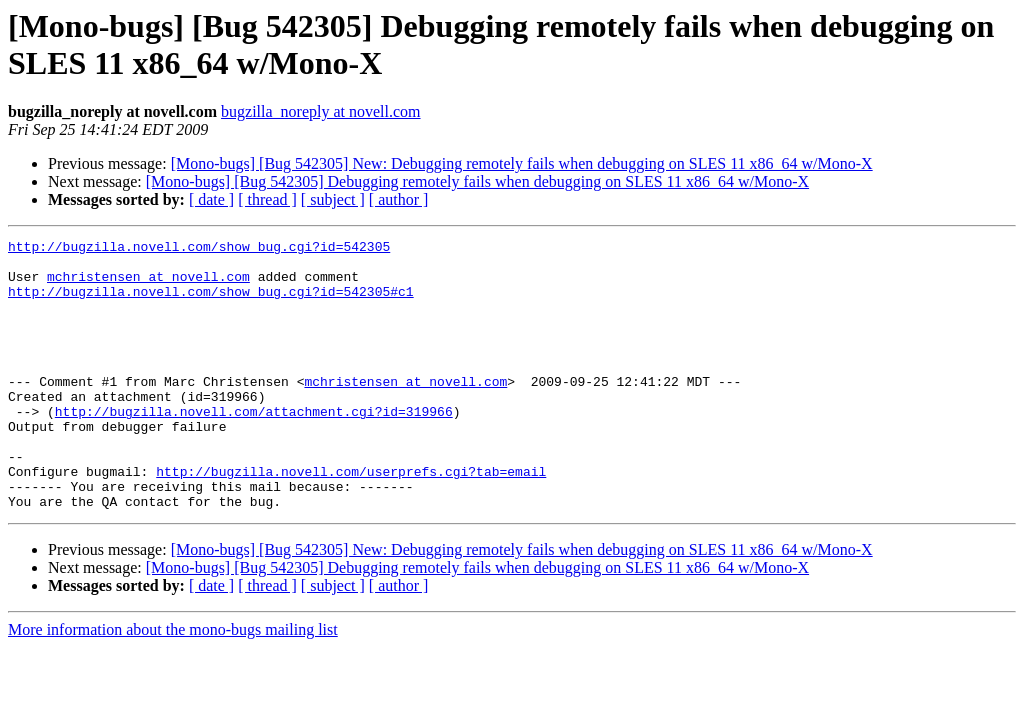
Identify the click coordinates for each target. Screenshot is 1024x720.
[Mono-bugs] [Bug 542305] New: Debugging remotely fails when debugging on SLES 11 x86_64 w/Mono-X (522, 163)
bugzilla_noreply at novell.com (321, 111)
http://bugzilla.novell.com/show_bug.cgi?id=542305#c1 (211, 303)
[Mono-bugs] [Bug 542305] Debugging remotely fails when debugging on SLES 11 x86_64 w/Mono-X (477, 181)
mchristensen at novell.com (148, 285)
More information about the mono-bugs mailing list (173, 683)
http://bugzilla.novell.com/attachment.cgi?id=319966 (254, 447)
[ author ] (399, 199)
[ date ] (211, 199)
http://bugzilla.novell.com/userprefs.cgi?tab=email (351, 519)
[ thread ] (267, 199)
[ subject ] (333, 199)
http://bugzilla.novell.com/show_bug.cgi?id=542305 (199, 249)
